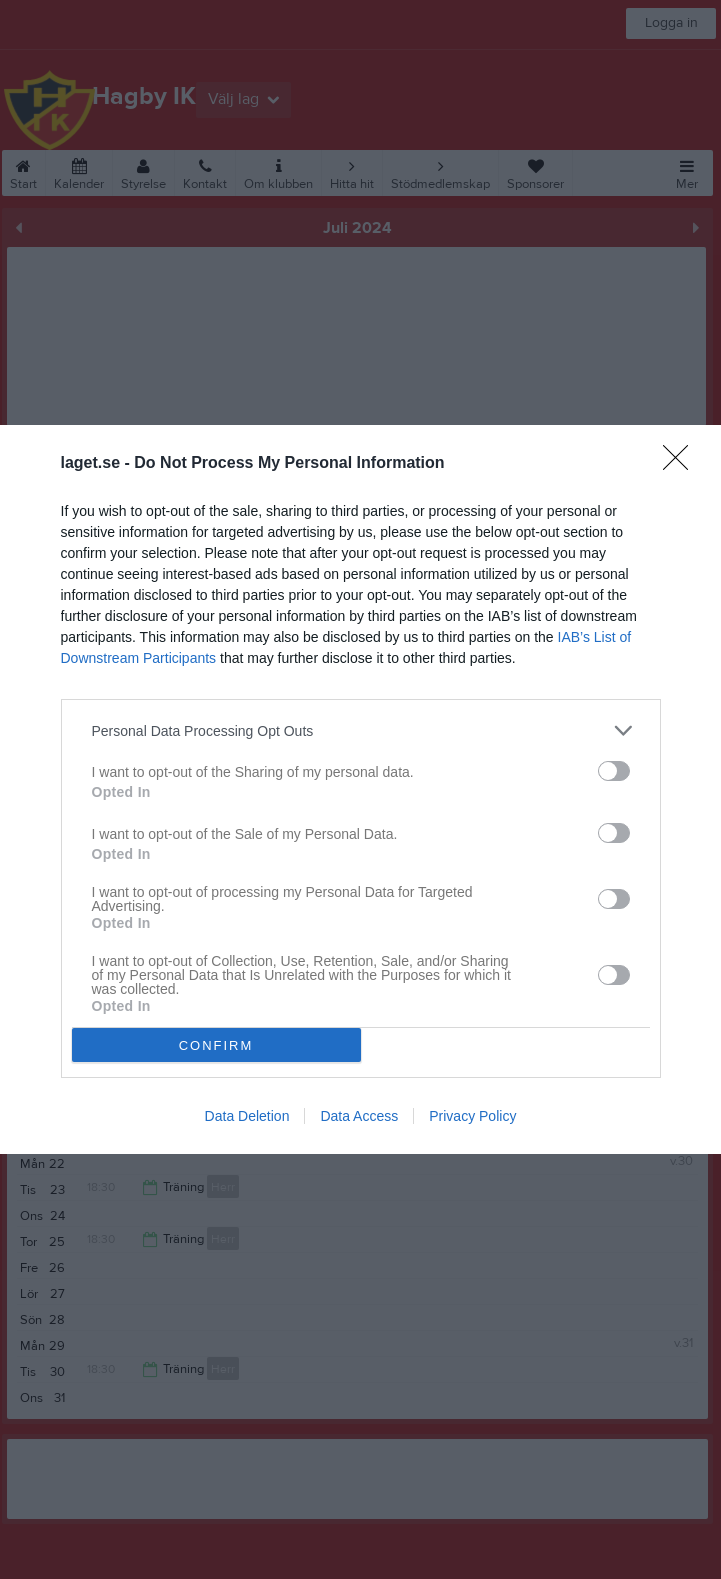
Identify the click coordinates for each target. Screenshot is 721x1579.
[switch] (614, 771)
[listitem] (361, 730)
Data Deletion (247, 1116)
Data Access (359, 1116)
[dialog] (360, 789)
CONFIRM (216, 1045)
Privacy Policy (472, 1116)
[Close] (682, 464)
